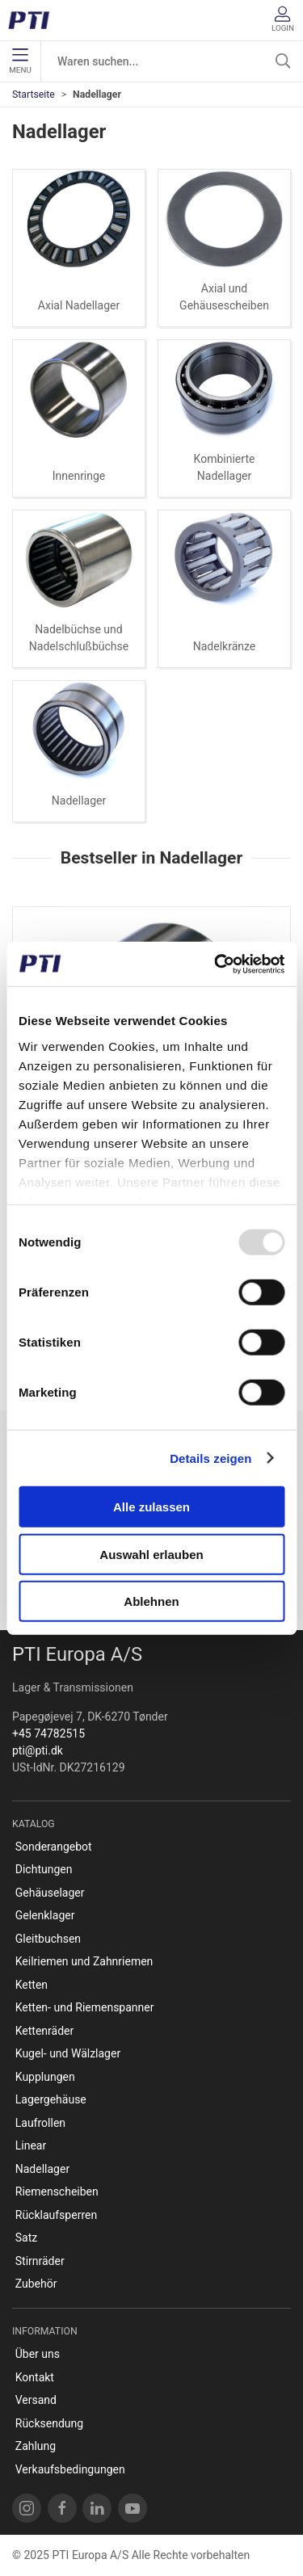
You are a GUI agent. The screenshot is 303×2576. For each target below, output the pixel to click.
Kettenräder (44, 2030)
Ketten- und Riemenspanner (84, 2007)
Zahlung (35, 2445)
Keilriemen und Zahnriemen (84, 1961)
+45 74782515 (48, 1733)
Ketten (31, 1984)
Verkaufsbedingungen (70, 2469)
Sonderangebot (53, 1846)
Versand (36, 2399)
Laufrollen (40, 2122)
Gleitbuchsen (48, 1938)
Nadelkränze (224, 646)
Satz (26, 2237)
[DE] (34, 20)
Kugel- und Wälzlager (67, 2053)
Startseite (33, 94)
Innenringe (79, 475)
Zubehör (36, 2283)
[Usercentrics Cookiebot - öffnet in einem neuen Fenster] (215, 963)
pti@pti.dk (37, 1750)
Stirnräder (40, 2261)
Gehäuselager (50, 1892)
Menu (20, 61)
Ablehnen (151, 1601)
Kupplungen (45, 2076)
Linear (30, 2145)
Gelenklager (45, 1915)
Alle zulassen (151, 1507)
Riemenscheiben (57, 2191)
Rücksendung (49, 2423)
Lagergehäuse (50, 2099)
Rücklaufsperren (56, 2214)
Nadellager (79, 800)
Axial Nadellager (79, 305)
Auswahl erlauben (151, 1554)
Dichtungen (44, 1869)
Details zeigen (210, 1457)
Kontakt (34, 2377)
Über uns (37, 2353)
